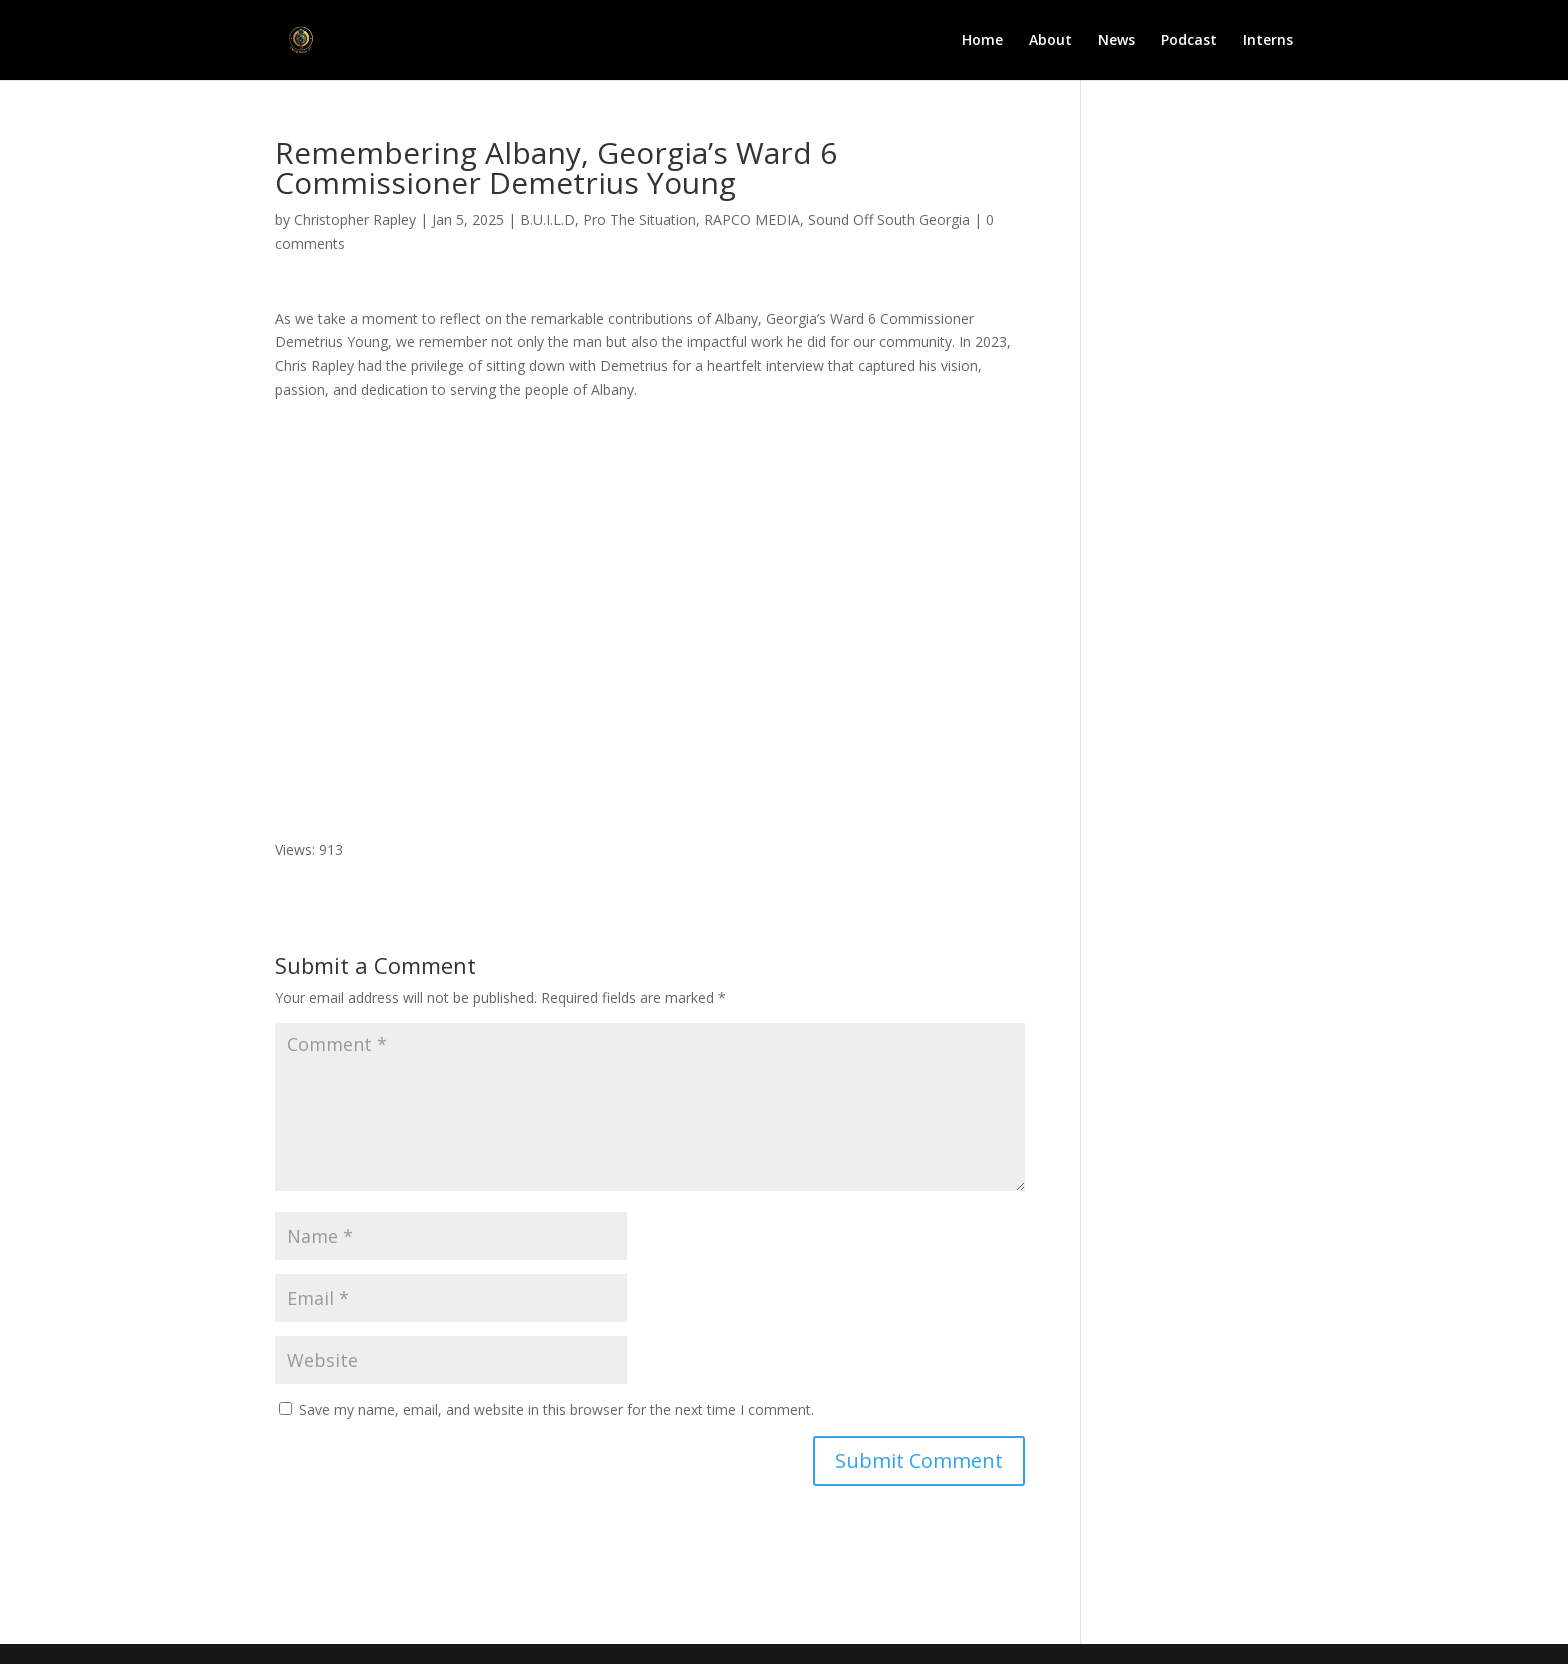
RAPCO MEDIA (752, 219)
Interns (1268, 41)
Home (982, 41)
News (1116, 41)
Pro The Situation (639, 219)
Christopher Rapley (355, 219)
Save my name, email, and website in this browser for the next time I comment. (556, 1409)
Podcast (1189, 41)
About (1050, 41)
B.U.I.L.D (547, 219)
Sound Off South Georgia (889, 219)
